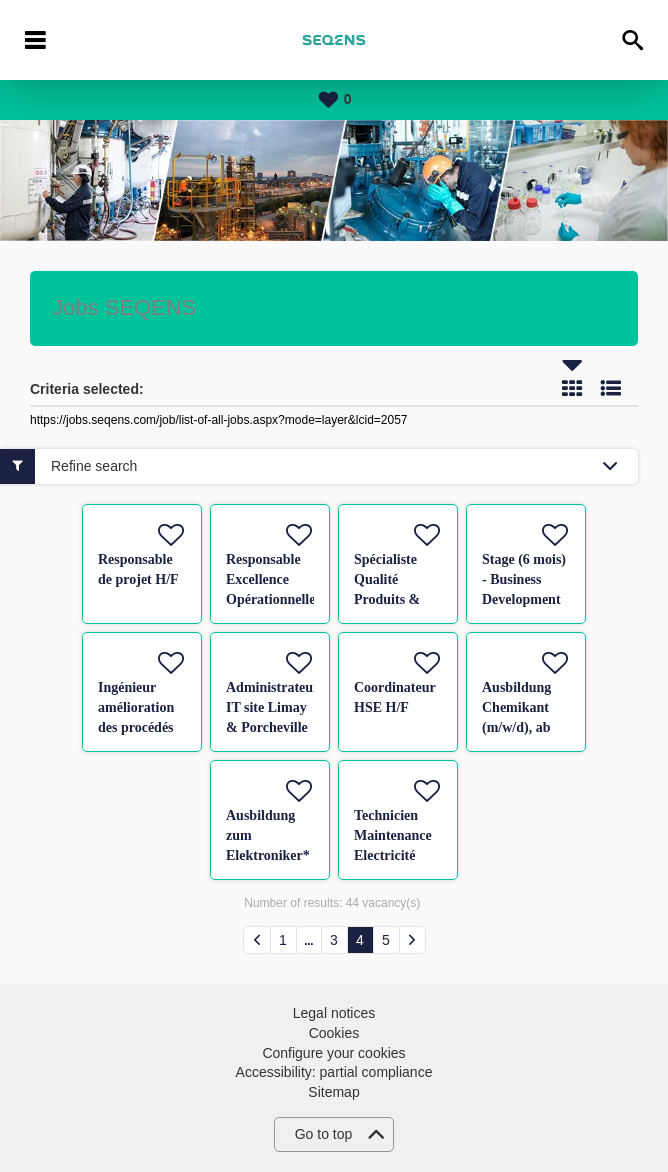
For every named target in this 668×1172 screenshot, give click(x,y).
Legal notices (334, 1013)
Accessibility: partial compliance (334, 1072)
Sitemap (333, 1092)
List (611, 388)
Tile (572, 388)
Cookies (334, 1033)
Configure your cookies (333, 1053)
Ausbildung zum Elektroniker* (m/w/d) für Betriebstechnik (273, 855)
